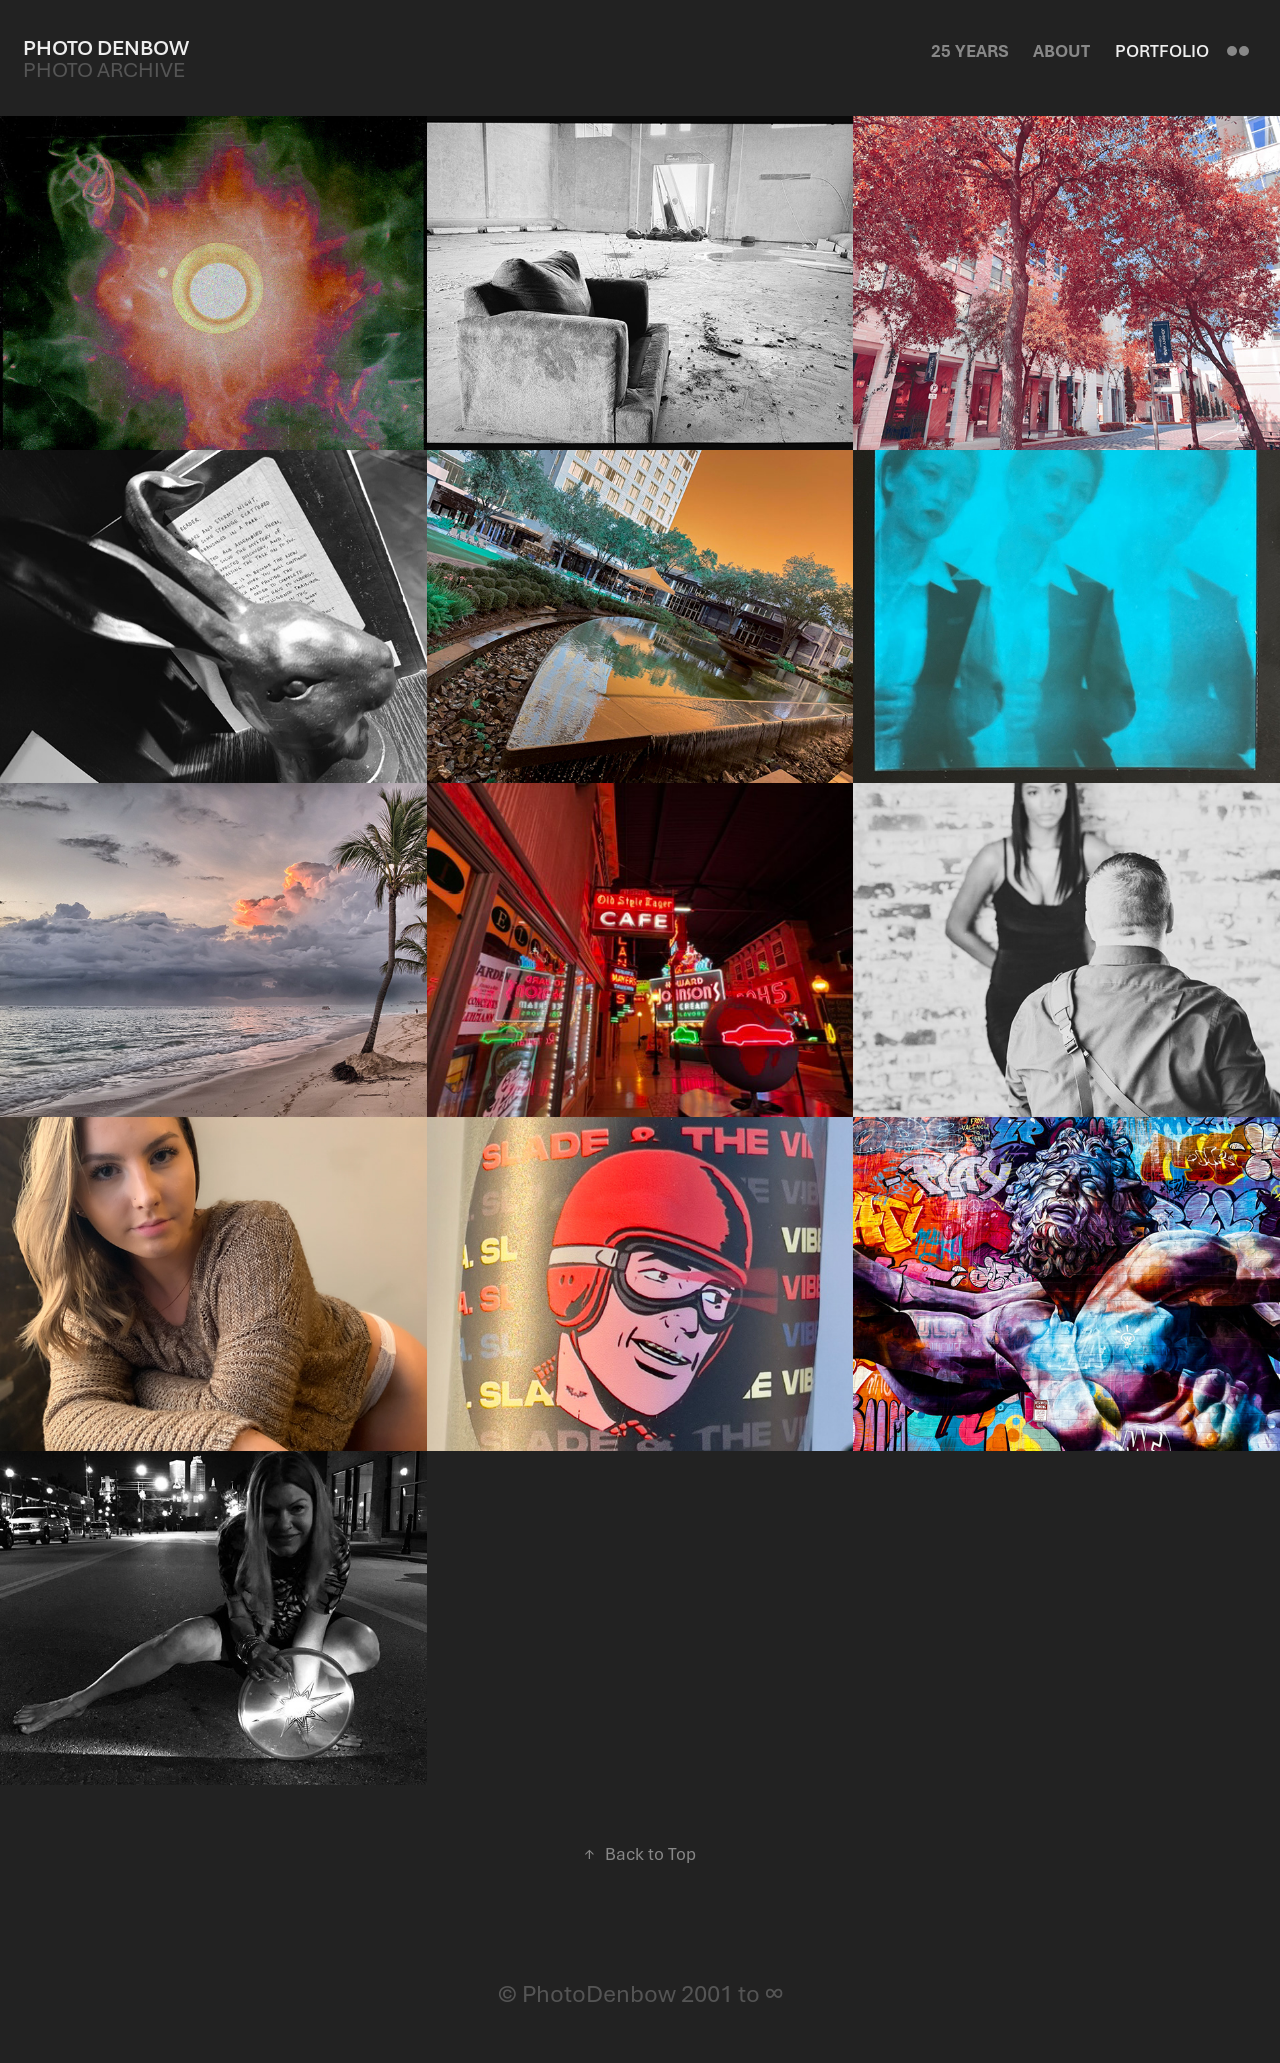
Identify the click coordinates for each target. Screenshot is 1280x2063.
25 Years (970, 50)
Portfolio (1162, 50)
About (1061, 50)
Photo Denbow (106, 47)
